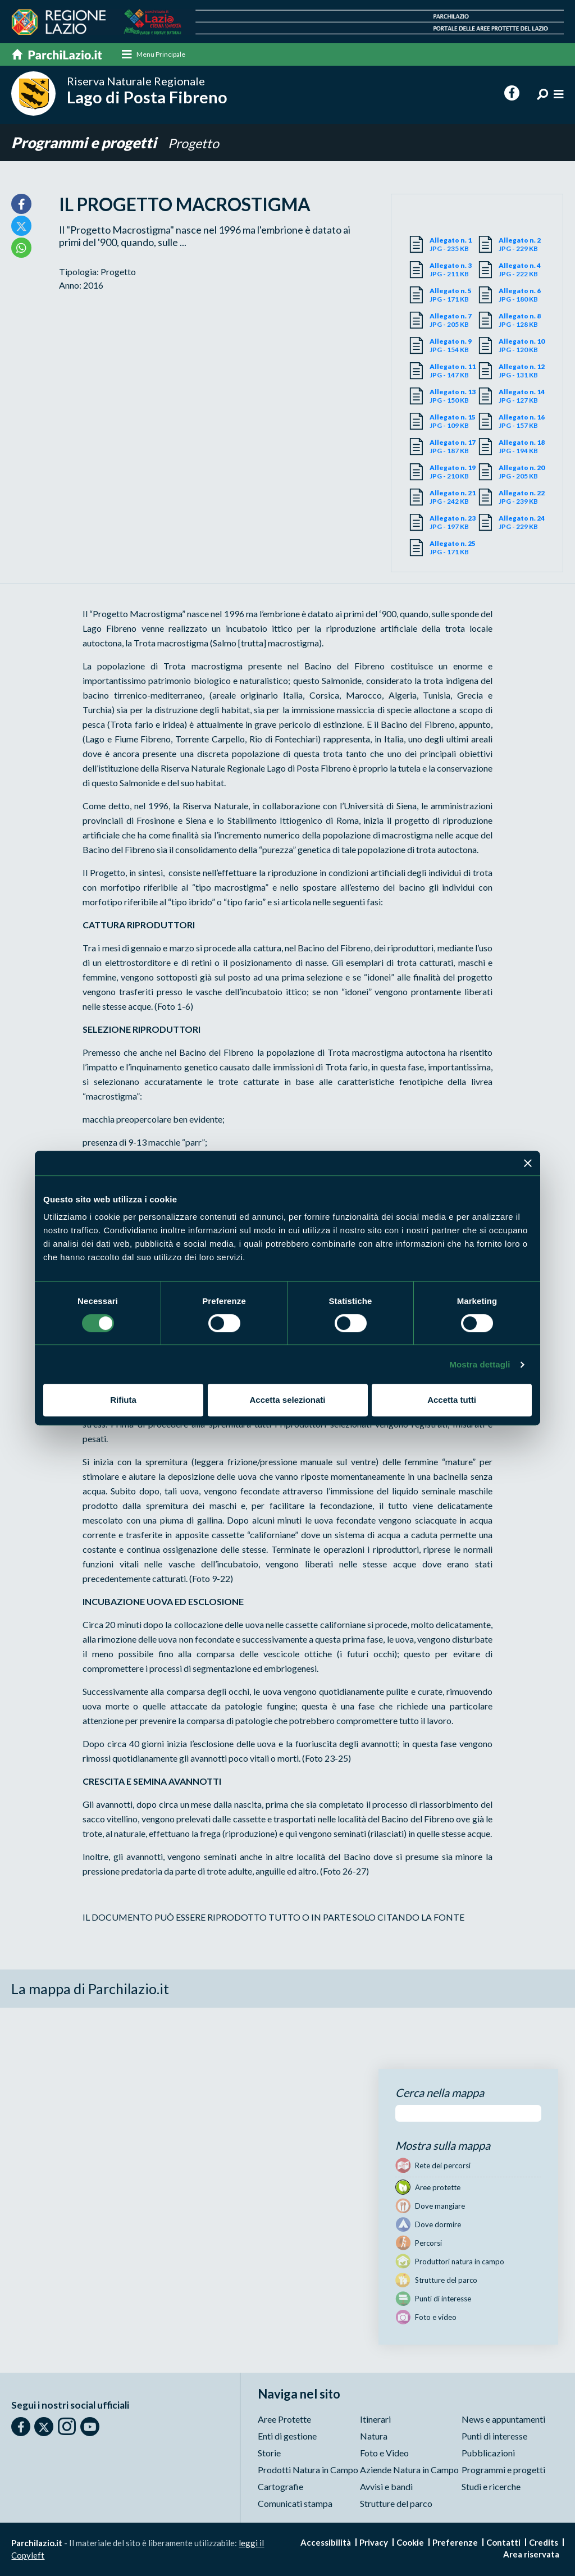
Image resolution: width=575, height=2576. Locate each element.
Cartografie (280, 2486)
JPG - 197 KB (453, 522)
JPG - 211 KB (453, 269)
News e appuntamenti (503, 2419)
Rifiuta (123, 1400)
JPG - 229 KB (522, 244)
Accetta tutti (451, 1400)
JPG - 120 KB (522, 345)
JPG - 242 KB (453, 497)
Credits (543, 2542)
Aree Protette (284, 2419)
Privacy (373, 2542)
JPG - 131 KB (522, 370)
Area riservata (531, 2554)
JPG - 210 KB (453, 471)
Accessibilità (325, 2542)
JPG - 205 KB (453, 320)
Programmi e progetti (87, 143)
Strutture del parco (396, 2503)
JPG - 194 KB (522, 446)
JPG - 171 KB (453, 294)
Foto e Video (384, 2452)
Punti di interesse (494, 2436)
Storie (269, 2452)
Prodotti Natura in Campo (308, 2469)
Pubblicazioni (488, 2452)
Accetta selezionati (287, 1400)
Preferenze (455, 2542)
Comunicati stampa (295, 2503)
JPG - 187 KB (453, 446)
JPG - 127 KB (522, 395)
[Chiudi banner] (528, 1163)
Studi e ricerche (491, 2486)
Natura (373, 2436)
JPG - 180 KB (522, 294)
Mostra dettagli (479, 1364)
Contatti (503, 2542)
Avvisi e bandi (386, 2486)
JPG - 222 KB (522, 269)
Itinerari (375, 2419)
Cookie (410, 2542)
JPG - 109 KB (453, 421)
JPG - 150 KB (453, 395)
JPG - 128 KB (522, 320)
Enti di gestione (287, 2436)
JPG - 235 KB (453, 244)
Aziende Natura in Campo (409, 2469)
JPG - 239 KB (522, 497)
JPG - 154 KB (453, 345)
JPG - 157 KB (522, 421)
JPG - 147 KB (453, 370)
